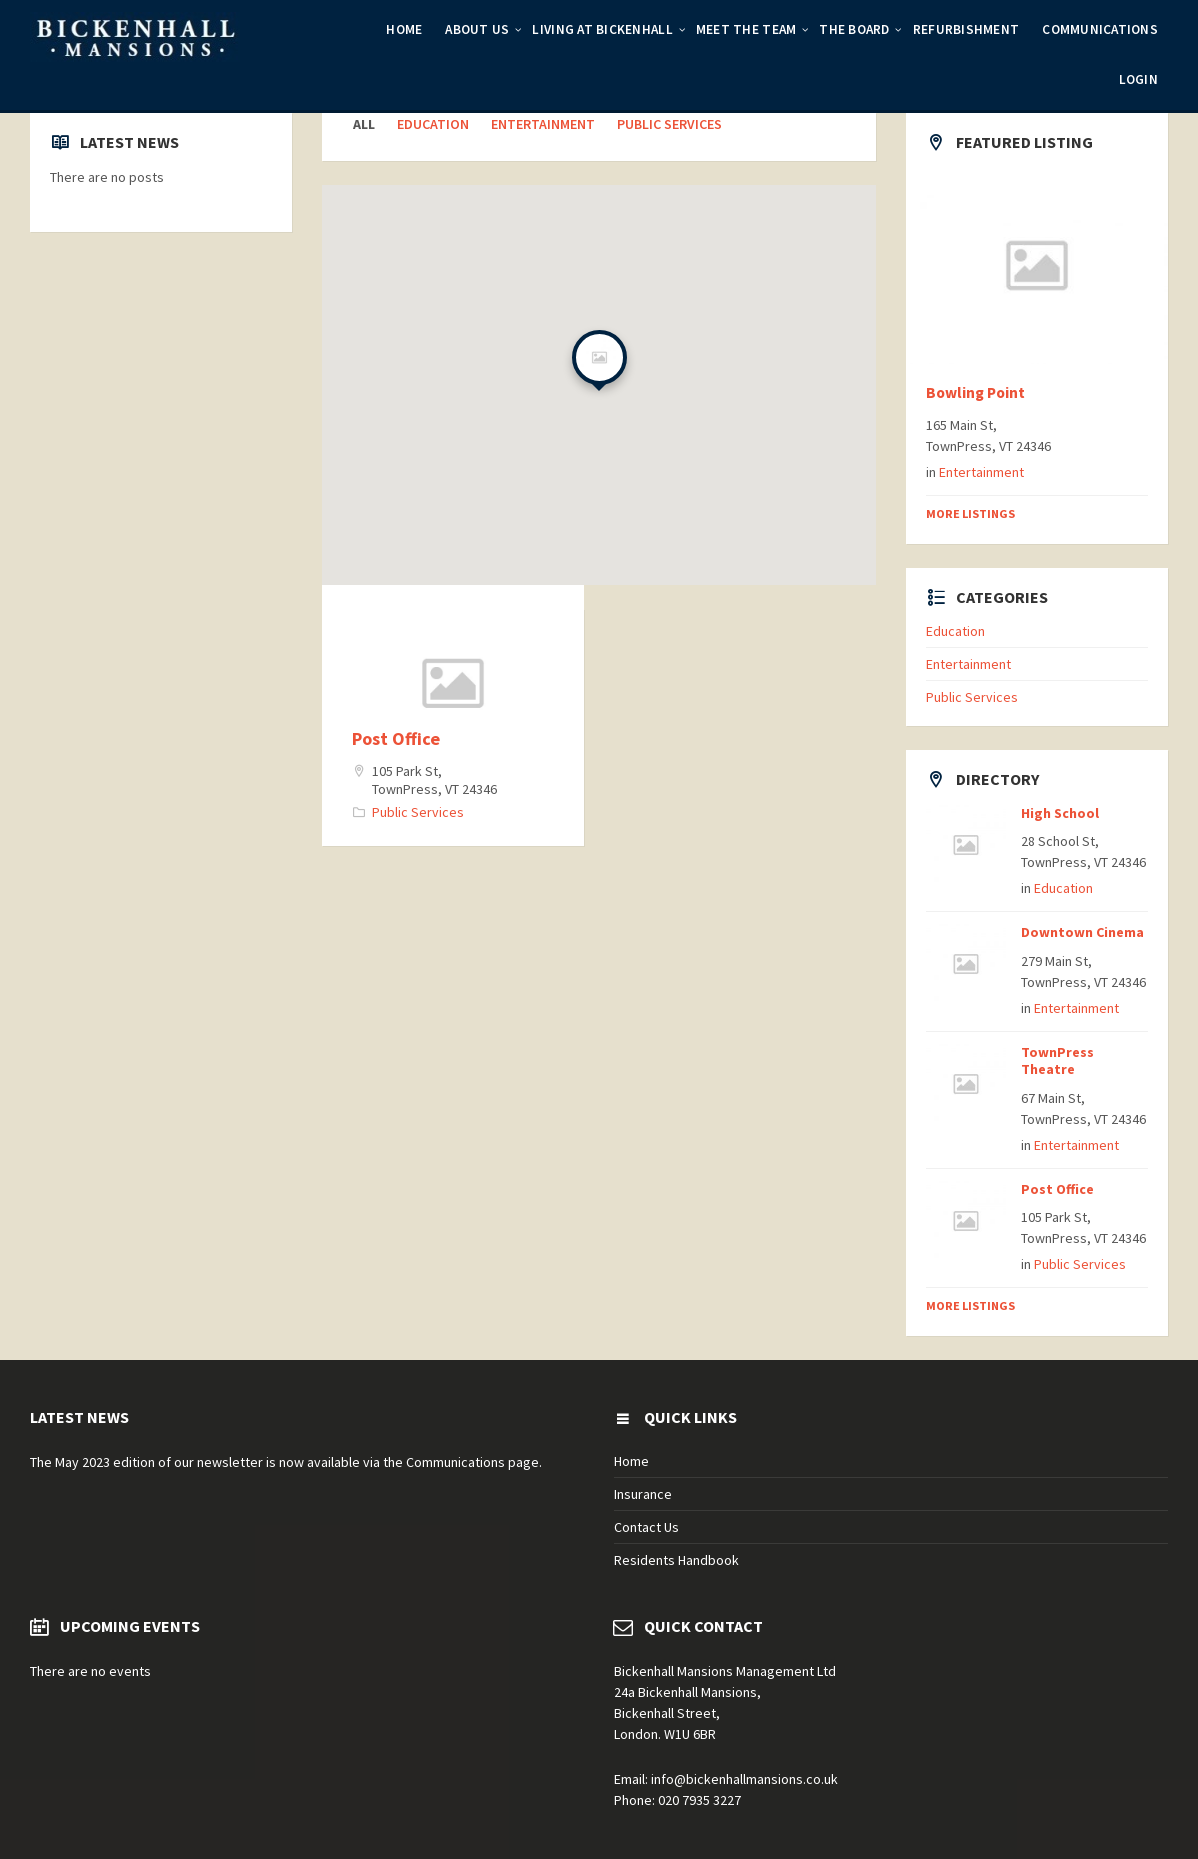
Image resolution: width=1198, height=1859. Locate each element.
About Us (477, 29)
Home (404, 29)
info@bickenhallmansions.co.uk (744, 1779)
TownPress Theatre (1057, 1060)
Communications (1100, 29)
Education (433, 124)
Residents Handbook (676, 1560)
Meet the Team (746, 29)
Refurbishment (966, 29)
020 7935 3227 (699, 1800)
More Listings (970, 513)
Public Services (669, 124)
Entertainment (543, 124)
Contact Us (646, 1527)
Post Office (396, 738)
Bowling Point (975, 392)
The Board (854, 29)
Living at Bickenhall (602, 29)
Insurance (643, 1494)
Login (1138, 79)
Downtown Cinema (1082, 932)
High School (1060, 813)
